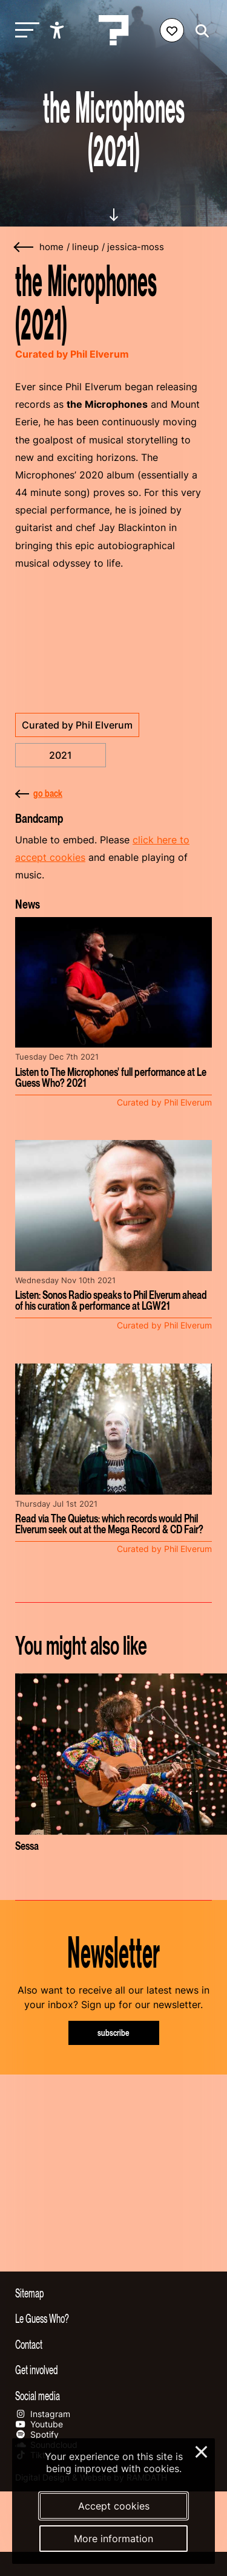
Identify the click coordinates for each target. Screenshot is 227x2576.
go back (38, 793)
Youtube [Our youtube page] (39, 2424)
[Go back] (24, 247)
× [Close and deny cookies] (202, 2450)
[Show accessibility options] (58, 30)
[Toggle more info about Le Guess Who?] (113, 2318)
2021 (60, 755)
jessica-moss (135, 247)
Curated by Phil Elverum (77, 725)
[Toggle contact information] (113, 2344)
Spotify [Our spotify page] (37, 2434)
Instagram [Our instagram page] (42, 2414)
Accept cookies (114, 2506)
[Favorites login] (172, 30)
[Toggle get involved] (113, 2369)
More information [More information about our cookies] (113, 2539)
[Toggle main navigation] (24, 30)
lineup (85, 247)
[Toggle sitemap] (113, 2293)
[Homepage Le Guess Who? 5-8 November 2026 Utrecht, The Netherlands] (113, 30)
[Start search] (199, 31)
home (51, 247)
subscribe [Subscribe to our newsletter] (113, 2032)
